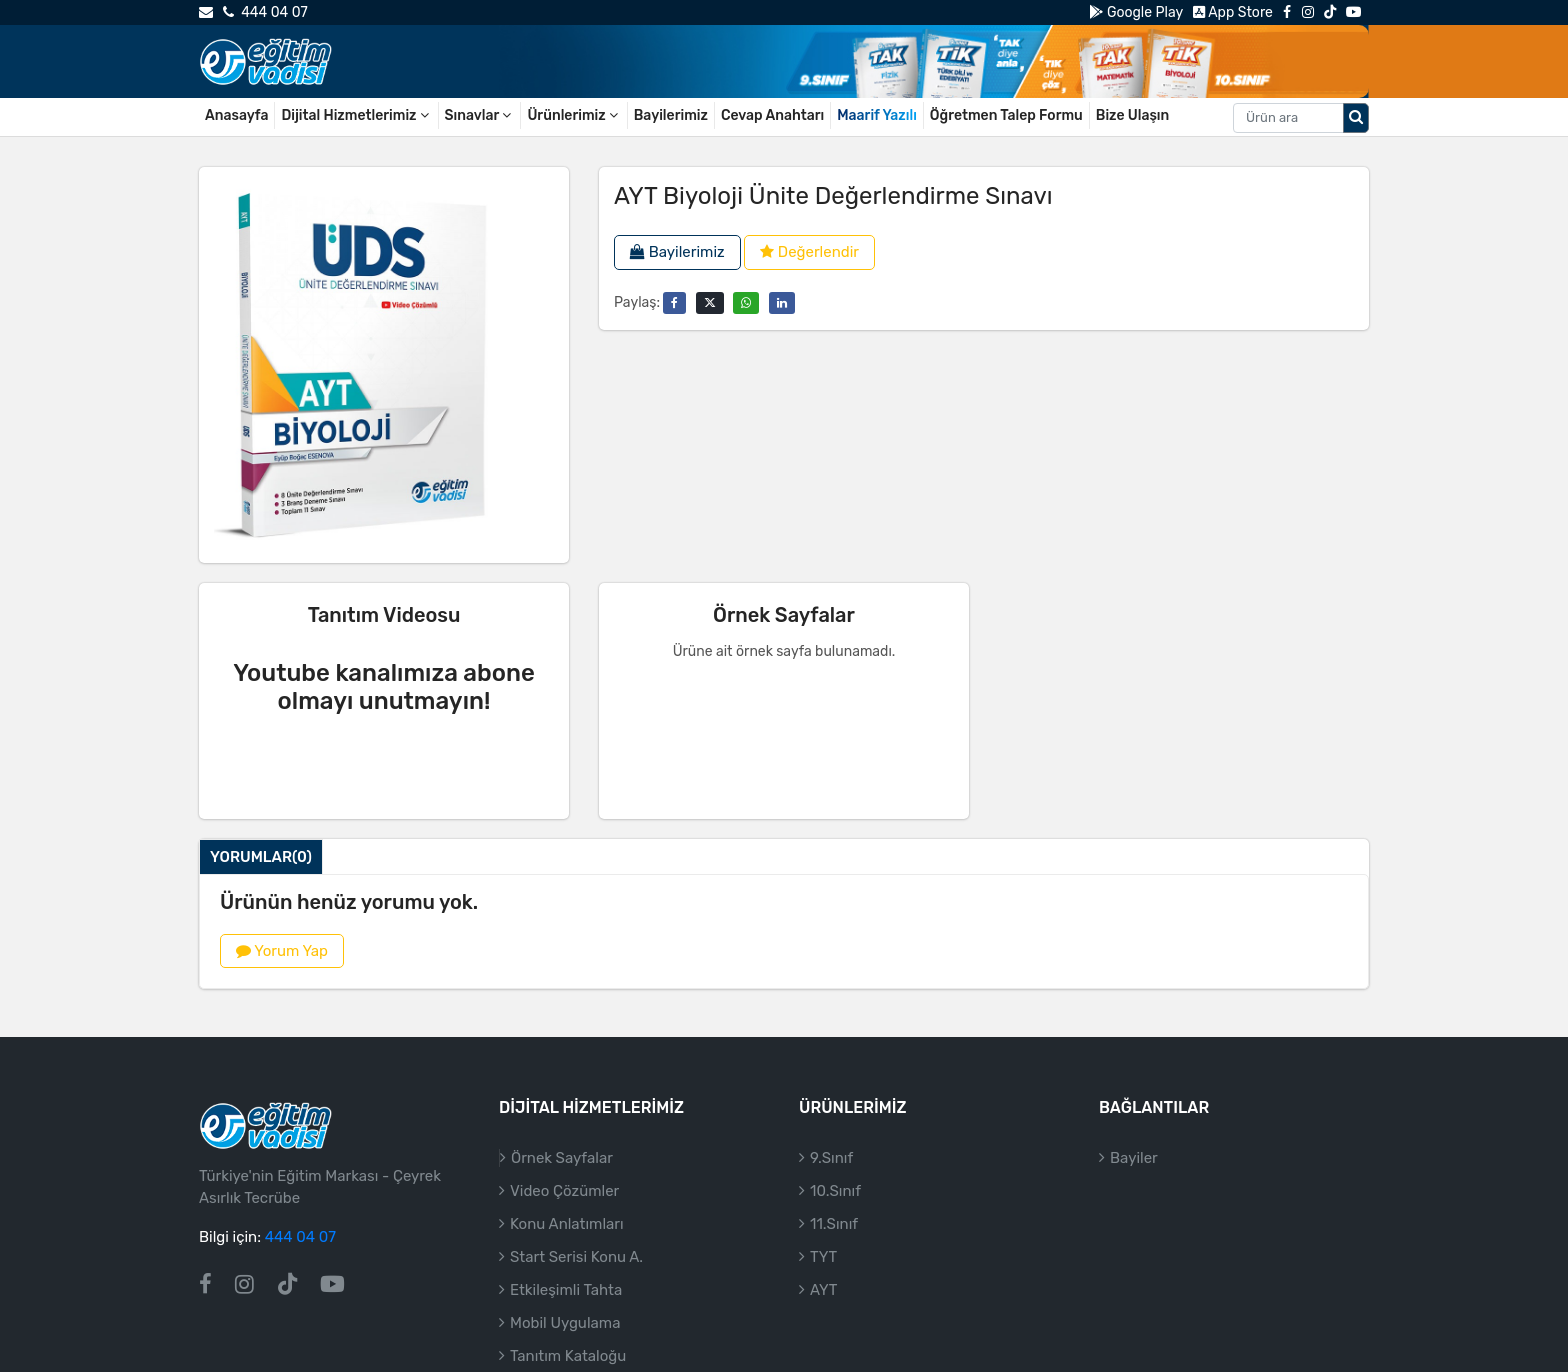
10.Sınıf (835, 1191)
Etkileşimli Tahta (566, 1290)
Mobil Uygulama (565, 1323)
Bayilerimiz (671, 115)
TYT (823, 1257)
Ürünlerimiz (573, 115)
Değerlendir (809, 252)
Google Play (1135, 12)
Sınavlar (480, 115)
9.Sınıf (831, 1158)
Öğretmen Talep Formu (1006, 115)
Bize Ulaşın (1133, 115)
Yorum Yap (282, 951)
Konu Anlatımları (567, 1224)
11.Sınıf (834, 1224)
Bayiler (1134, 1158)
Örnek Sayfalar (562, 1158)
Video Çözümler (564, 1191)
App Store (1233, 12)
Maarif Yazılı (877, 115)
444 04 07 (265, 12)
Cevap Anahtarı (772, 115)
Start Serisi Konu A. (576, 1257)
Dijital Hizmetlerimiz (356, 115)
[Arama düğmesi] (1356, 118)
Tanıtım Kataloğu (568, 1356)
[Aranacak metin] (1288, 118)
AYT (823, 1290)
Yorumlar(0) (261, 857)
